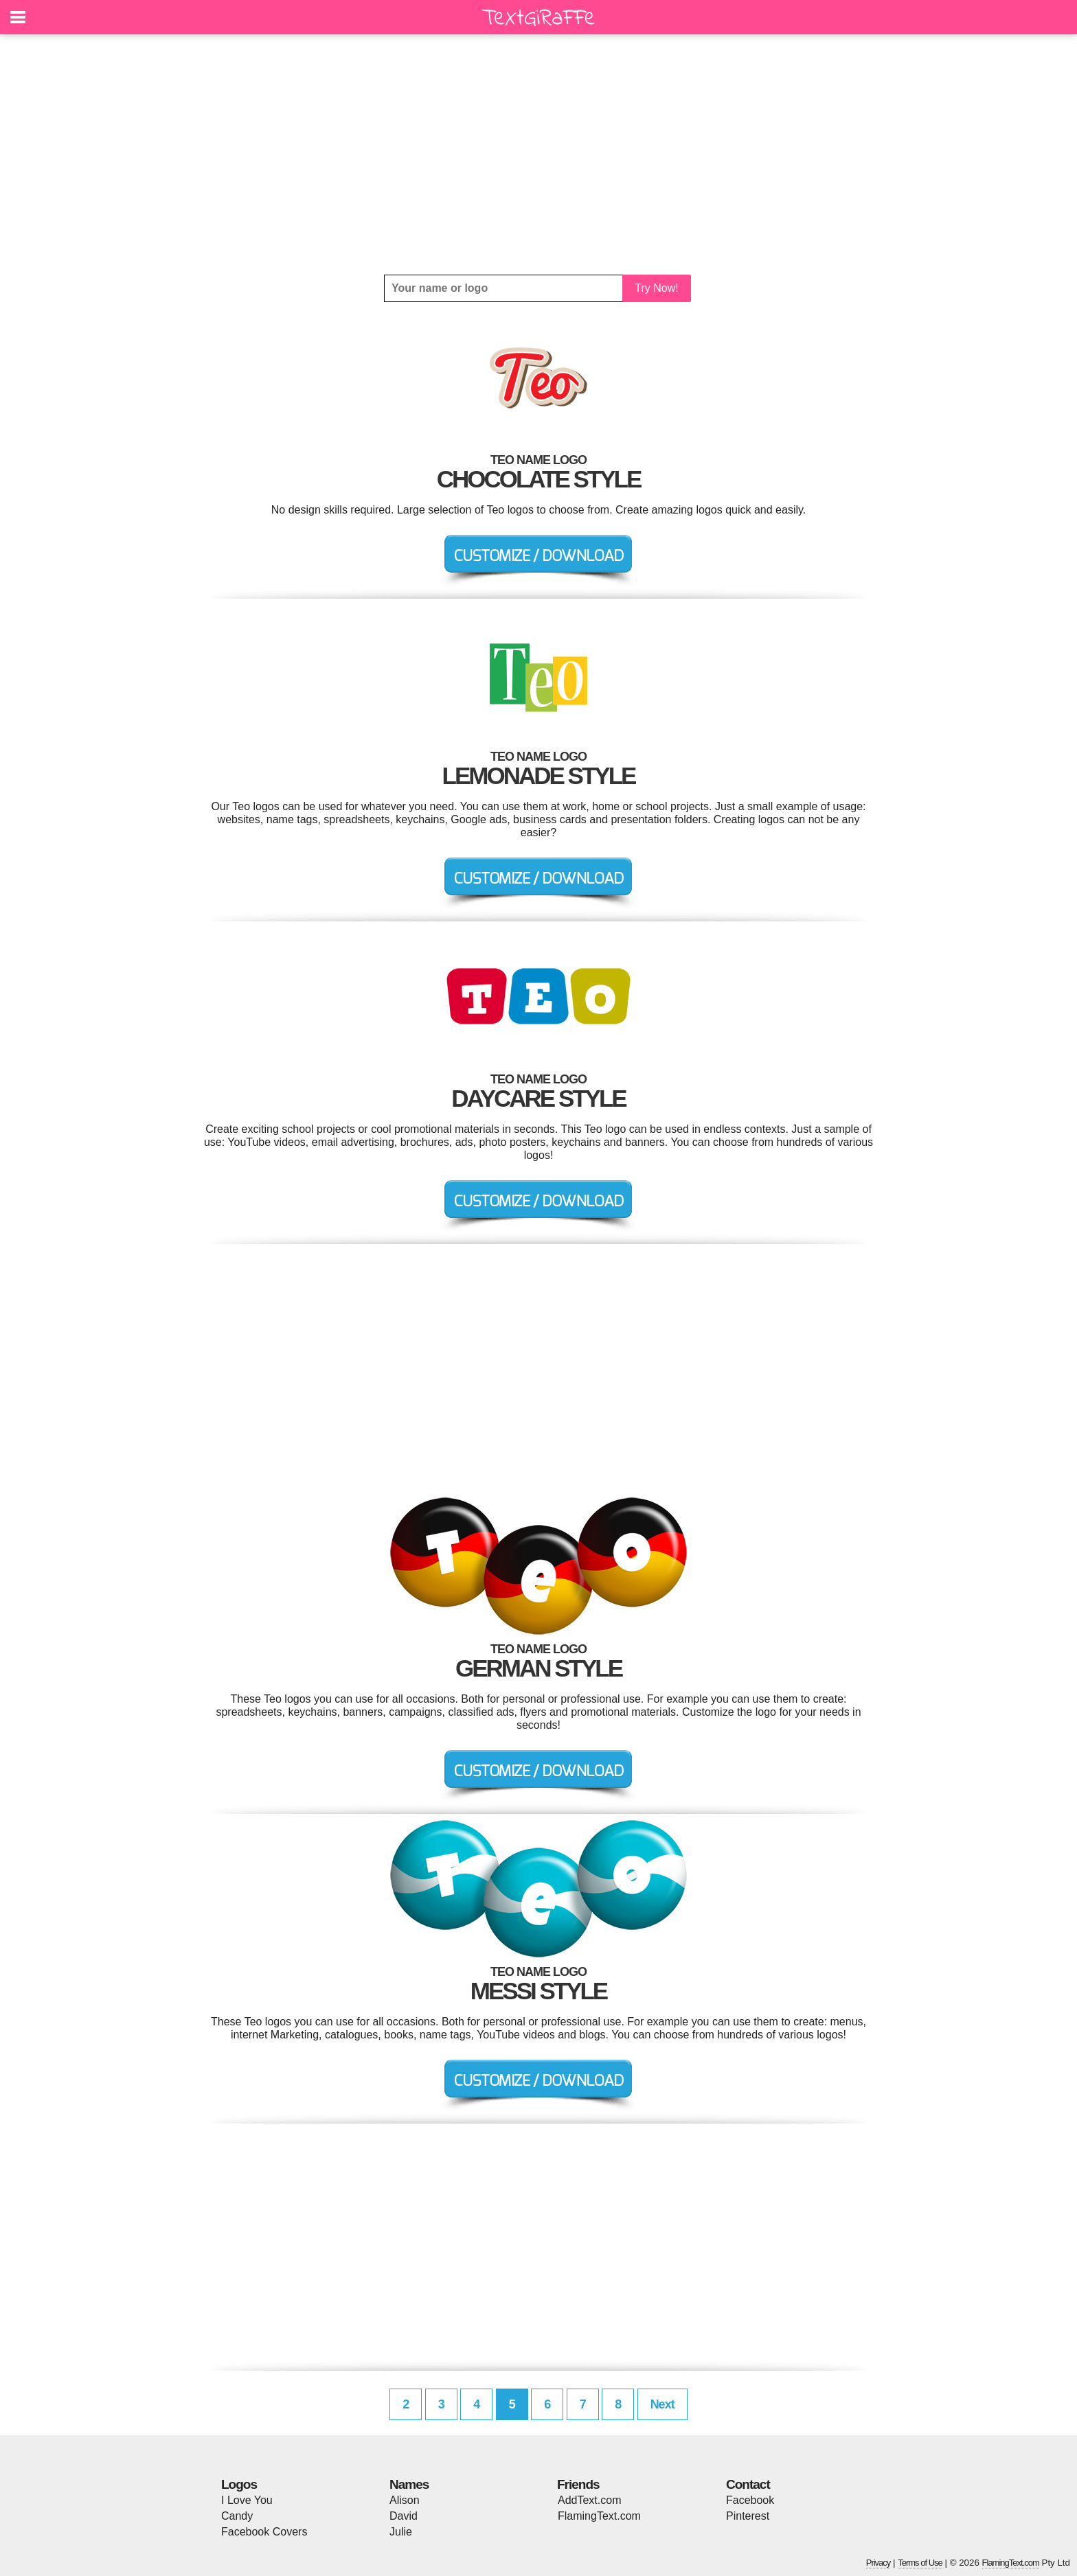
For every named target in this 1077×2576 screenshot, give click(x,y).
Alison (404, 2500)
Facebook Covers (264, 2532)
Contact (748, 2484)
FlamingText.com (599, 2516)
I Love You (247, 2500)
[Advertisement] (538, 154)
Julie (400, 2532)
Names (409, 2484)
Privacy (878, 2562)
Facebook (750, 2500)
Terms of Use (920, 2562)
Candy (237, 2516)
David (403, 2516)
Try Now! (656, 288)
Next (662, 2404)
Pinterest (747, 2516)
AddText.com (589, 2500)
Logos (239, 2484)
